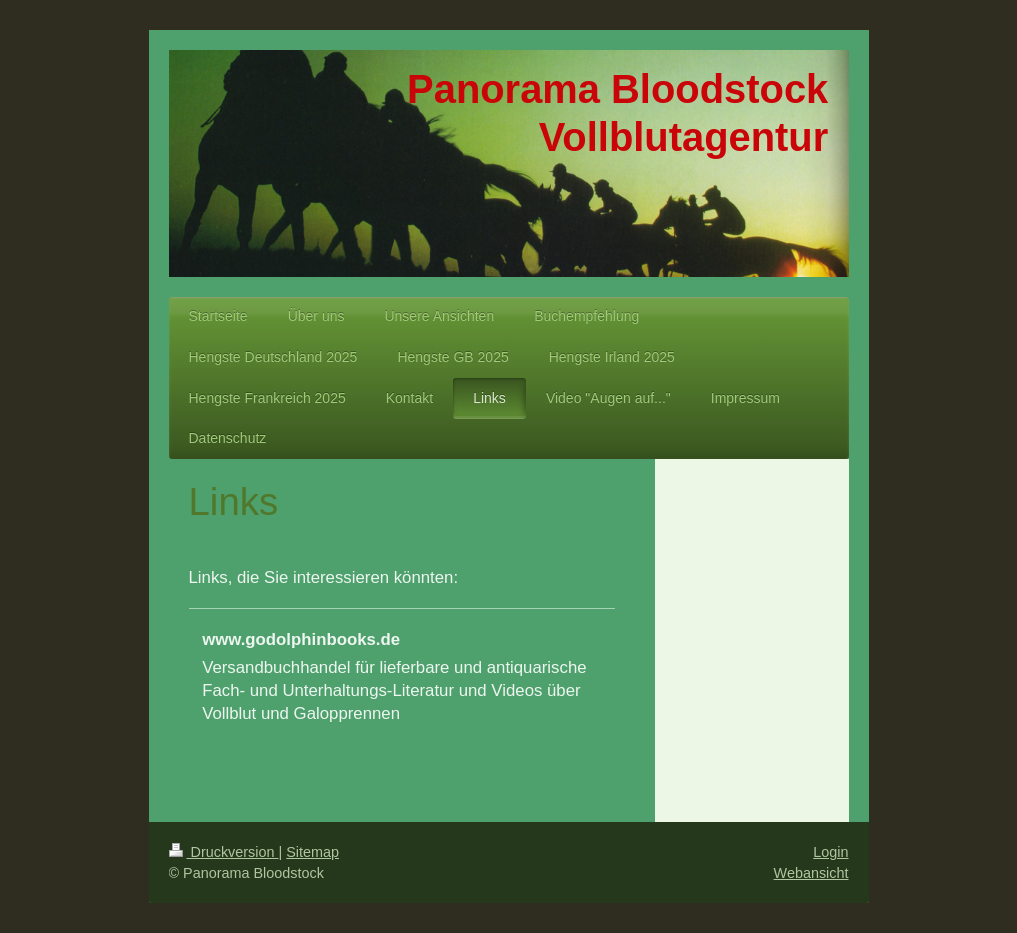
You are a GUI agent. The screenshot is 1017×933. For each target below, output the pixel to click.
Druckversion (224, 852)
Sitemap (312, 852)
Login (830, 852)
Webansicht (811, 873)
